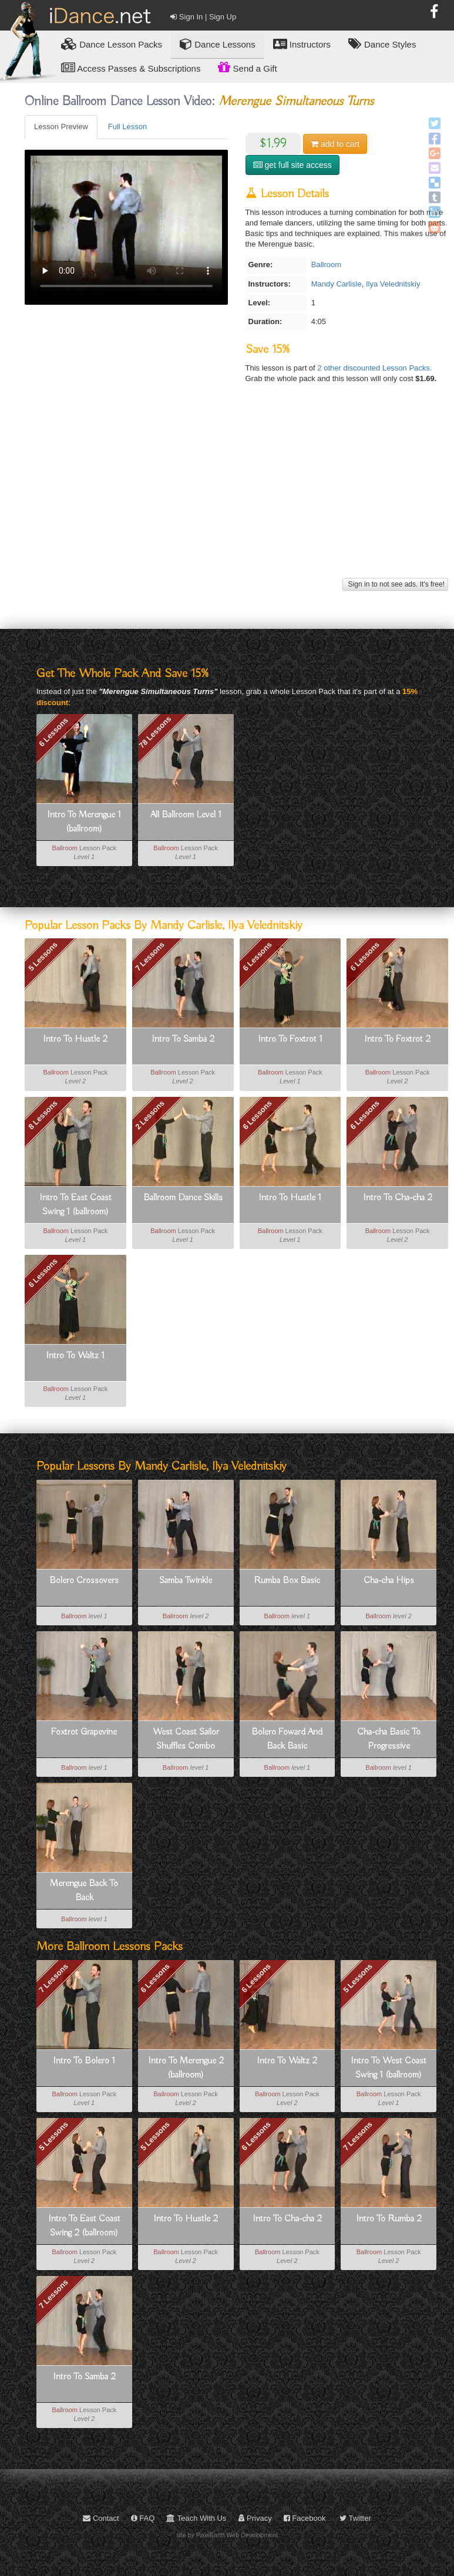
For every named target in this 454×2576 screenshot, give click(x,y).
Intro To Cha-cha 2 (397, 1198)
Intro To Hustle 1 (289, 1198)
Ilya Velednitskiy (393, 284)
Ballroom (326, 264)
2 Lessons (150, 1114)
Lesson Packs (111, 44)
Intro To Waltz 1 (75, 1356)
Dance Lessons (217, 44)
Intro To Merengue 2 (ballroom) (186, 2068)
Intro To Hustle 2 (75, 1039)
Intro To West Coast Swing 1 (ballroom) (388, 2068)
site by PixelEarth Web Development (227, 2534)
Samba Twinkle (185, 1581)
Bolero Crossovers (84, 1581)
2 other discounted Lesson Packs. (374, 367)
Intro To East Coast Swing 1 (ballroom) (75, 1205)
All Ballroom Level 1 (185, 815)
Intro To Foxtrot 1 (290, 1039)
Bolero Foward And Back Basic (286, 1739)
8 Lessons (42, 1114)
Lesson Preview (61, 126)
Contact (101, 2518)
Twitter (355, 2518)
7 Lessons (150, 956)
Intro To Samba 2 (183, 1039)
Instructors (302, 44)
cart (335, 144)
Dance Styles (382, 44)
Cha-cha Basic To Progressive (389, 1739)
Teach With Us (196, 2518)
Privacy (255, 2518)
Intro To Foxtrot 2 (397, 1039)
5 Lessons (42, 956)
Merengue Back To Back (84, 1891)
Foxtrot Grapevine (84, 1732)
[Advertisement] (235, 492)
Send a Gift (247, 67)
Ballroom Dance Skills (183, 1198)
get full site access (292, 165)
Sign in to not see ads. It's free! (395, 584)
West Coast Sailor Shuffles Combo (186, 1739)
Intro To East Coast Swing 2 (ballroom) (84, 2226)
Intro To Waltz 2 (287, 2061)
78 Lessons (155, 732)
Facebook (305, 2518)
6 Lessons (53, 732)
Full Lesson (127, 126)
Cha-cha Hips (389, 1581)
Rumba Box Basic (287, 1581)
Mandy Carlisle (336, 284)
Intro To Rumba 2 (389, 2219)
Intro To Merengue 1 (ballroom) (84, 822)
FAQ (143, 2518)
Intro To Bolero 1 (84, 2061)
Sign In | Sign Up (203, 16)
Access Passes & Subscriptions (130, 68)
